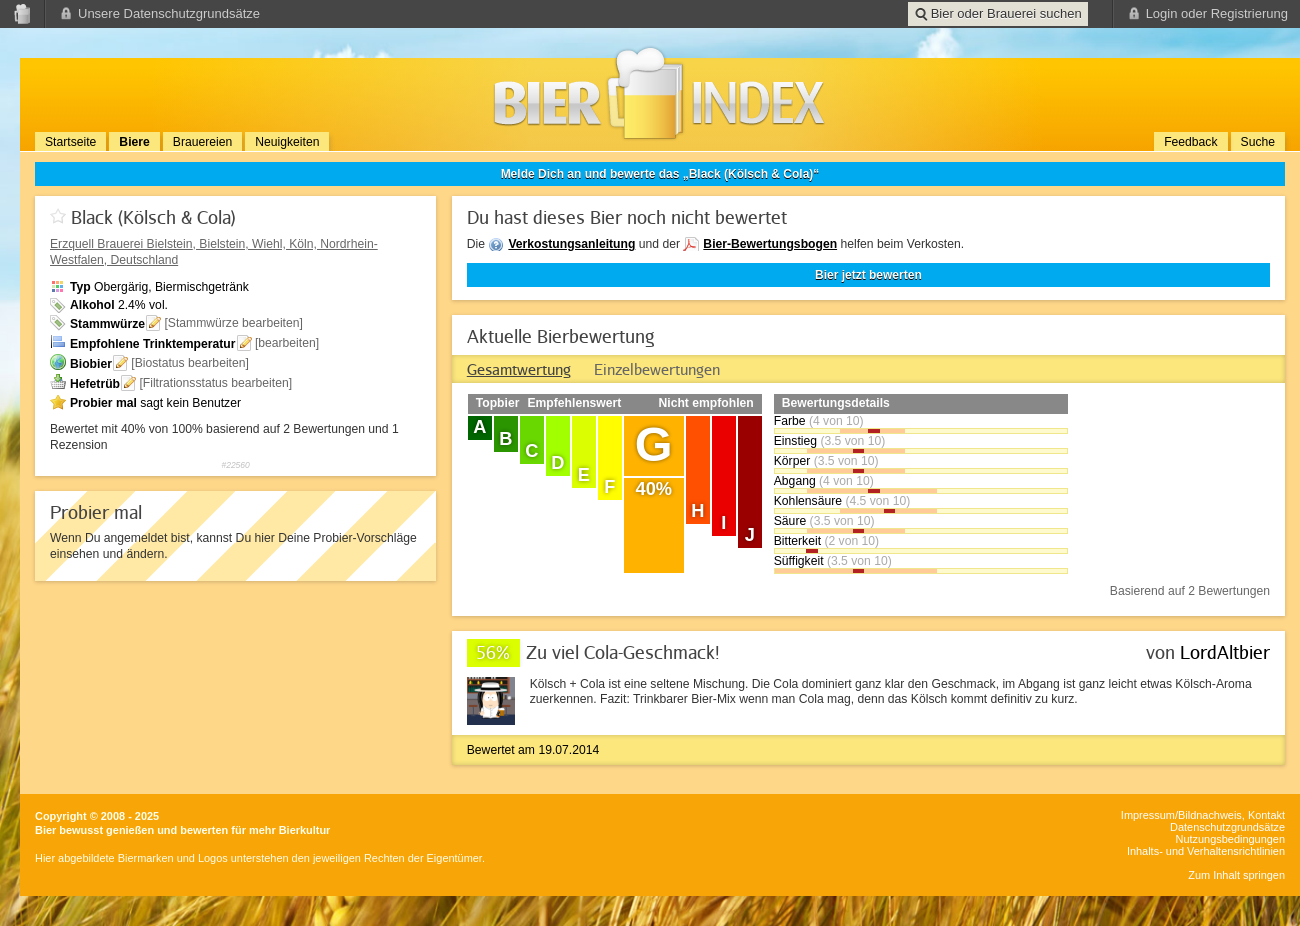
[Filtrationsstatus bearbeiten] (215, 383)
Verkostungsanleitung (571, 244)
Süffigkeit (799, 561)
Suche (1258, 142)
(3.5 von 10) (852, 441)
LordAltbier (1225, 652)
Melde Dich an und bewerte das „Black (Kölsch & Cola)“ (660, 174)
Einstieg (795, 441)
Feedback (1190, 142)
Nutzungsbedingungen (1230, 839)
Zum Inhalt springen (1236, 875)
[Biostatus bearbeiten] (190, 363)
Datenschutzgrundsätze (1227, 827)
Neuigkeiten (287, 142)
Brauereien (202, 142)
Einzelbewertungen (657, 369)
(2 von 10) (851, 541)
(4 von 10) (836, 421)
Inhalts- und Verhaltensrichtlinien (1206, 851)
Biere (134, 142)
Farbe (790, 421)
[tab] (519, 369)
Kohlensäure (808, 501)
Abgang (795, 481)
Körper (792, 461)
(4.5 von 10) (877, 501)
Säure (790, 521)
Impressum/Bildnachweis (1181, 815)
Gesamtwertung (519, 369)
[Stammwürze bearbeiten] (233, 323)
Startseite (70, 142)
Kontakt (1266, 815)
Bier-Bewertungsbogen (770, 244)
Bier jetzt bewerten (868, 275)
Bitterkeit (797, 541)
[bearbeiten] (287, 343)
